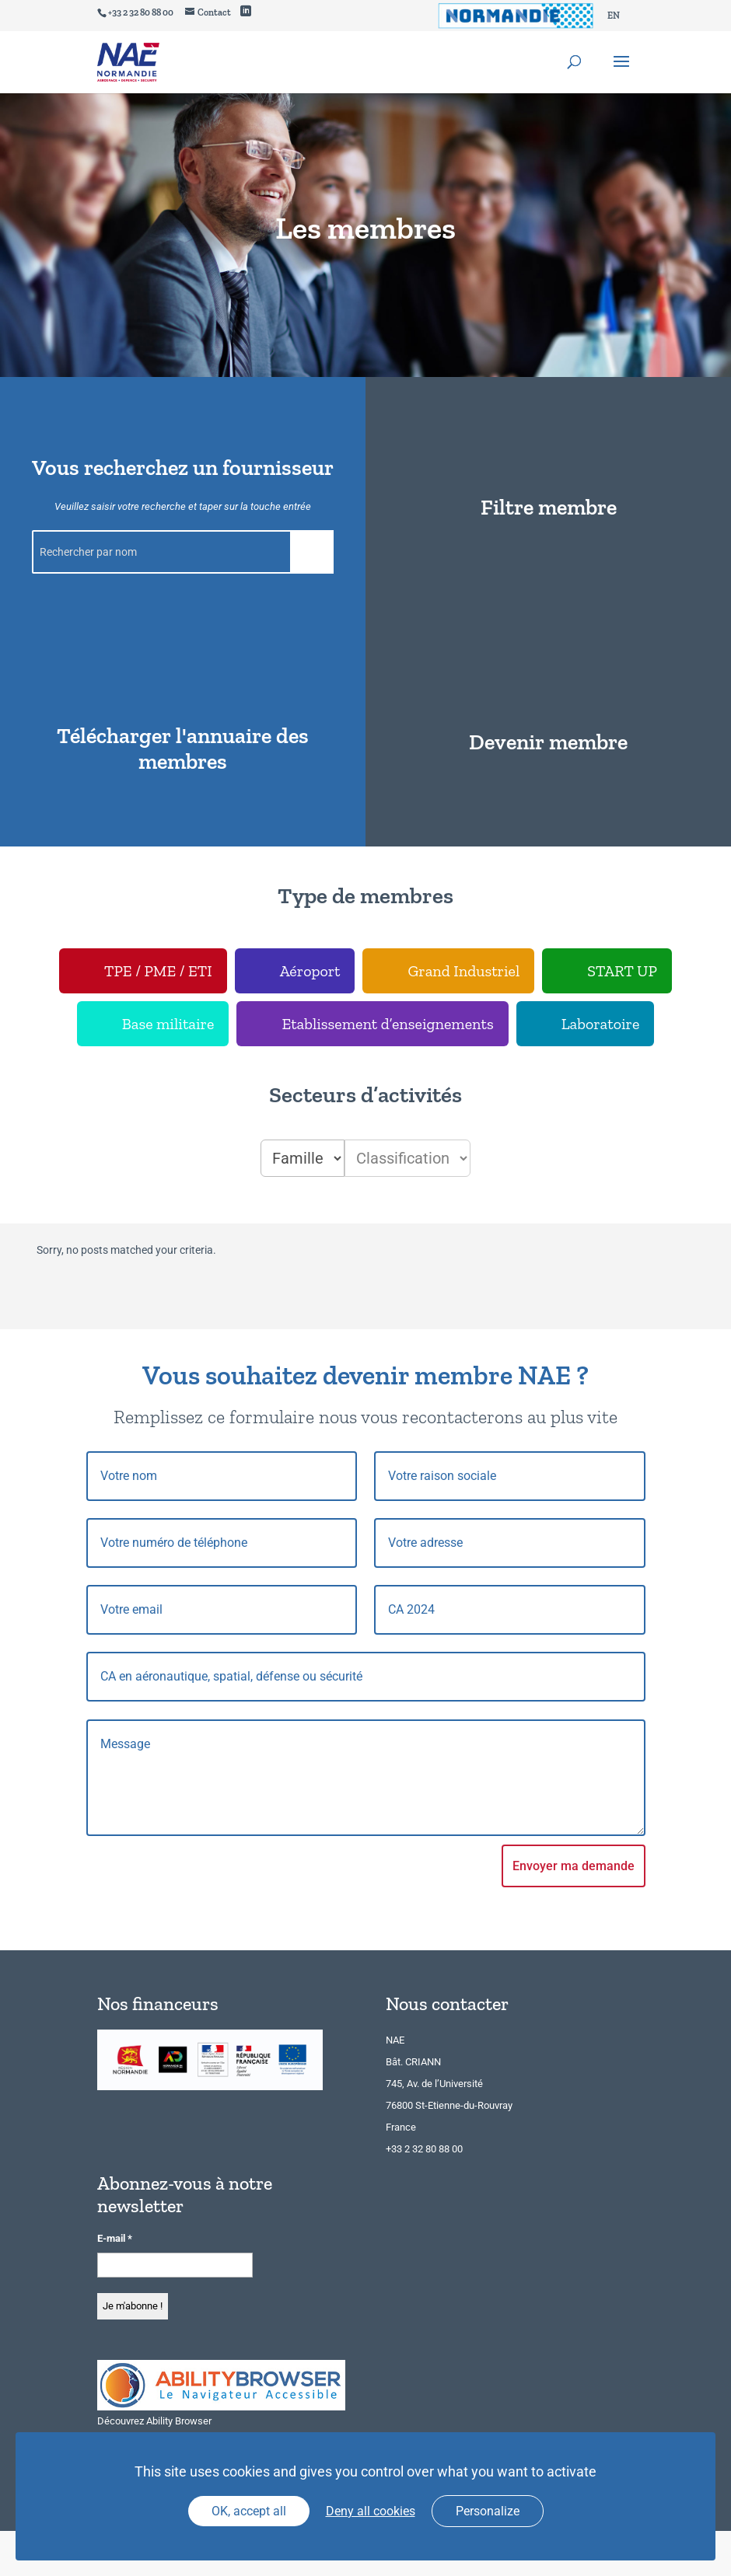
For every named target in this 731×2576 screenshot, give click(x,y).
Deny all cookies (370, 2511)
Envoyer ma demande (573, 1866)
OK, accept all (249, 2511)
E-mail (114, 2238)
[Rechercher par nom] (183, 552)
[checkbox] (143, 970)
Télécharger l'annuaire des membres (183, 749)
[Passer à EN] (614, 15)
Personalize (487, 2511)
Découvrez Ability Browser (154, 2421)
